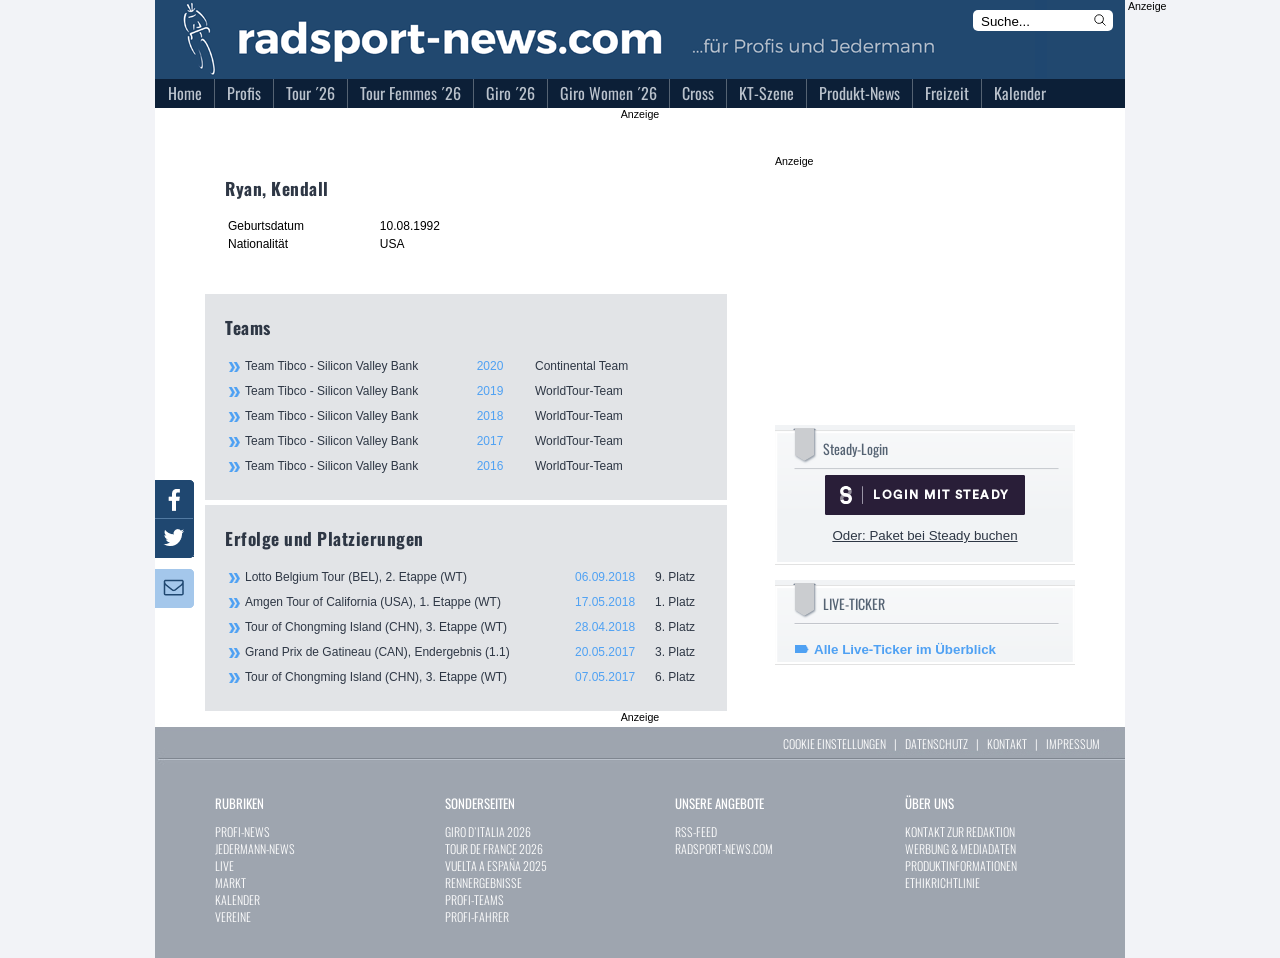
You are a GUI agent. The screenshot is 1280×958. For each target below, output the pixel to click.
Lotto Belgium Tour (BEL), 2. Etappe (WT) (476, 577)
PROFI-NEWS (242, 831)
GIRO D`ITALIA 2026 (488, 831)
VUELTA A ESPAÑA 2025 (496, 865)
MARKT (230, 882)
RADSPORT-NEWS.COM (724, 848)
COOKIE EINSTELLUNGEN (834, 743)
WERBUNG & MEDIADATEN (960, 848)
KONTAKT (1007, 743)
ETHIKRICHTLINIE (942, 882)
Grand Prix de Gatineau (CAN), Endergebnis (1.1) (476, 652)
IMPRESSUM (1073, 743)
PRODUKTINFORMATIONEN (961, 865)
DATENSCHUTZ (936, 743)
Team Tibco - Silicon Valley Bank (475, 366)
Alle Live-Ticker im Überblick (905, 649)
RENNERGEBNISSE (483, 882)
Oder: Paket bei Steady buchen (924, 535)
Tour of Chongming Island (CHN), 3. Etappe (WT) (476, 627)
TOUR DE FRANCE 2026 (494, 848)
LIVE (224, 865)
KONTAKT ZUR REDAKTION (960, 831)
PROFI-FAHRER (477, 916)
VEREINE (233, 916)
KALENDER (237, 899)
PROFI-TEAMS (474, 899)
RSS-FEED (696, 831)
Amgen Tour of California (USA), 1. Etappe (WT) (476, 602)
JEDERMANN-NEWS (255, 848)
